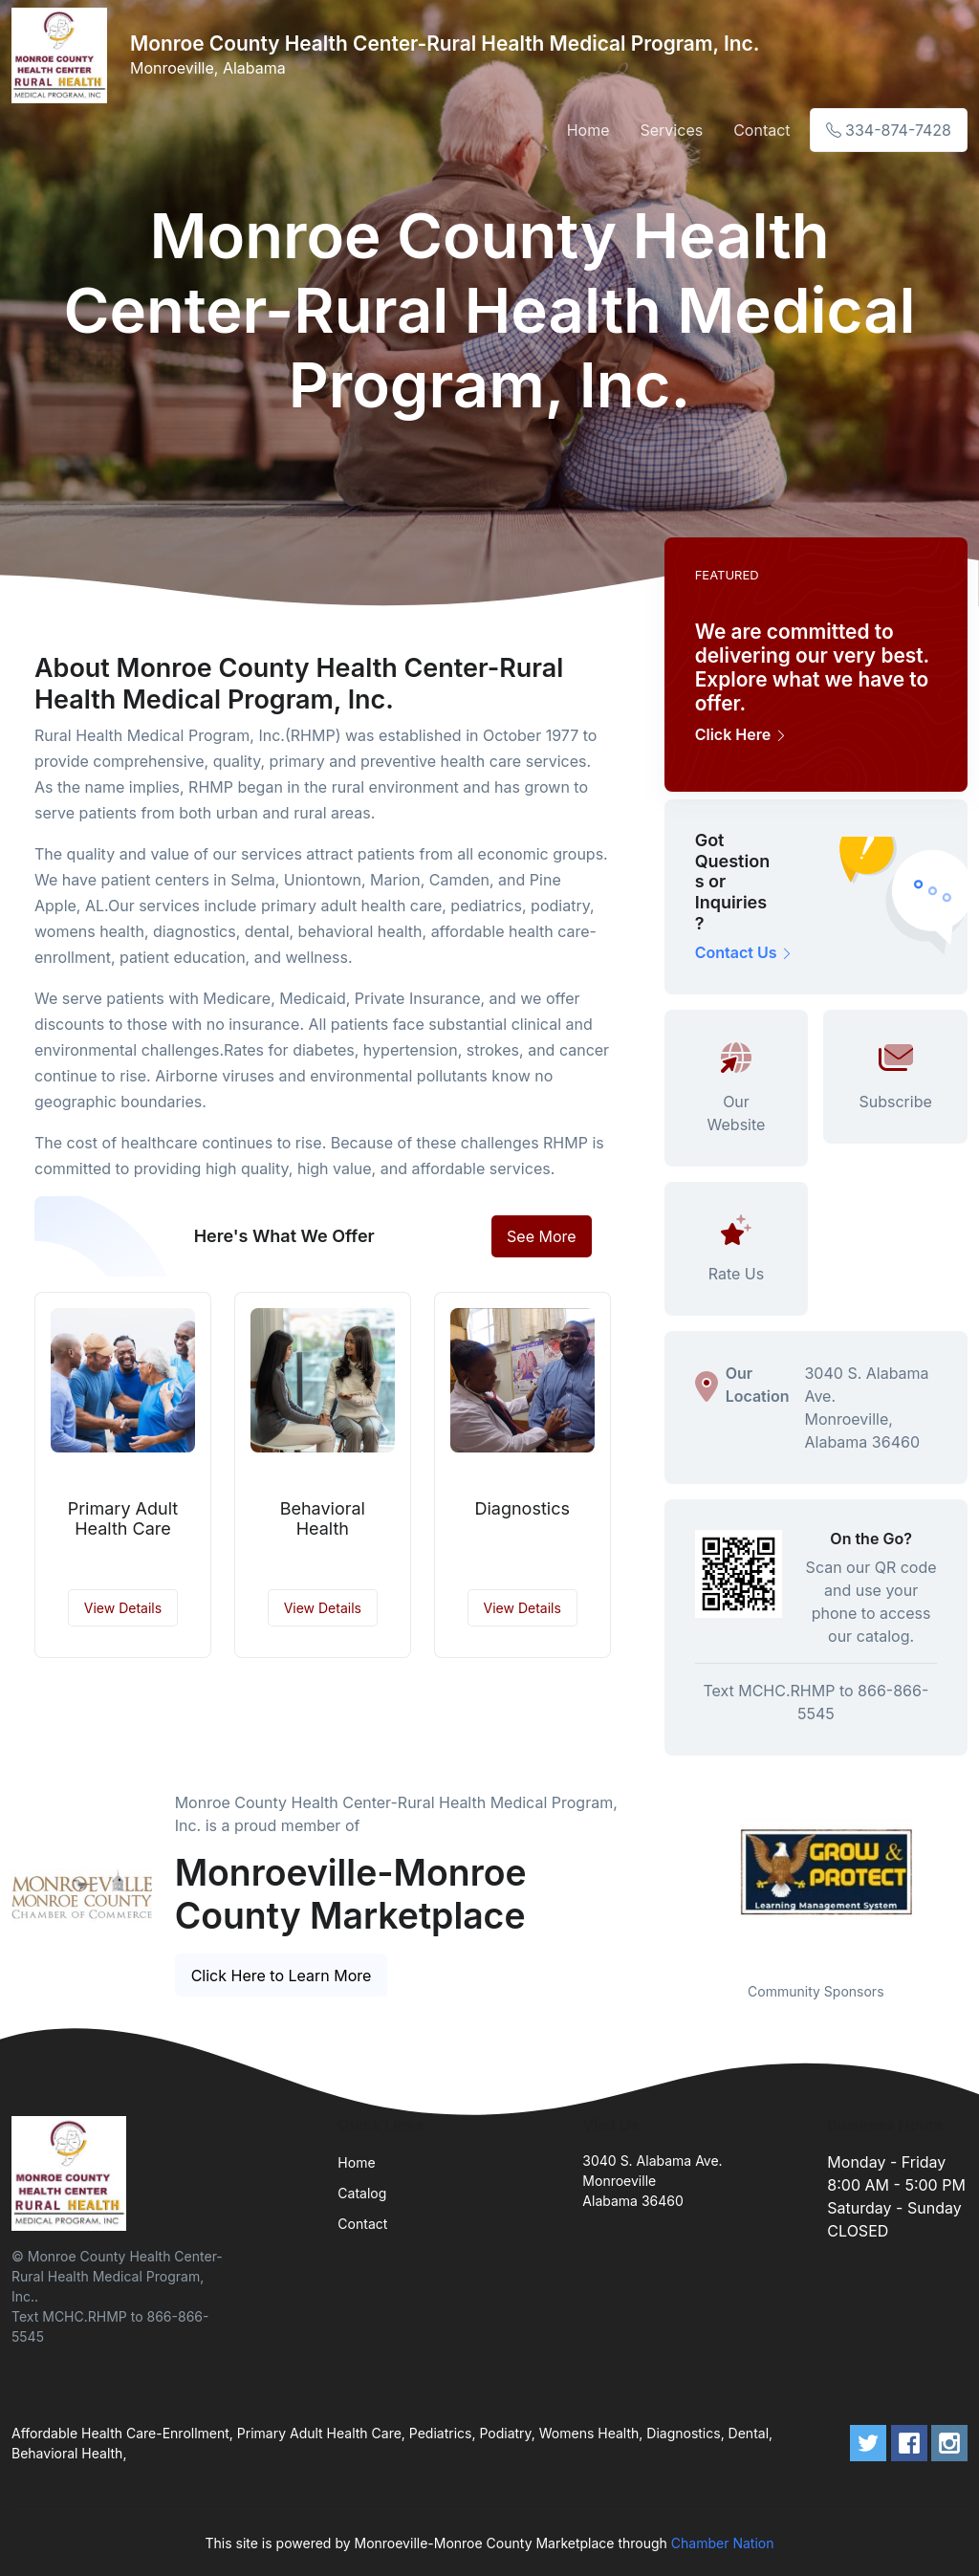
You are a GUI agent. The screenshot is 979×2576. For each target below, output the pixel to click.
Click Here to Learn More (281, 1975)
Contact (761, 130)
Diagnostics (521, 1508)
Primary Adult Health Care (123, 1518)
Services (672, 130)
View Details (123, 1608)
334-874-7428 (888, 130)
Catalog (361, 2193)
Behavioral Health (322, 1518)
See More (542, 1236)
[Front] (63, 55)
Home (588, 130)
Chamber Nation (722, 2543)
